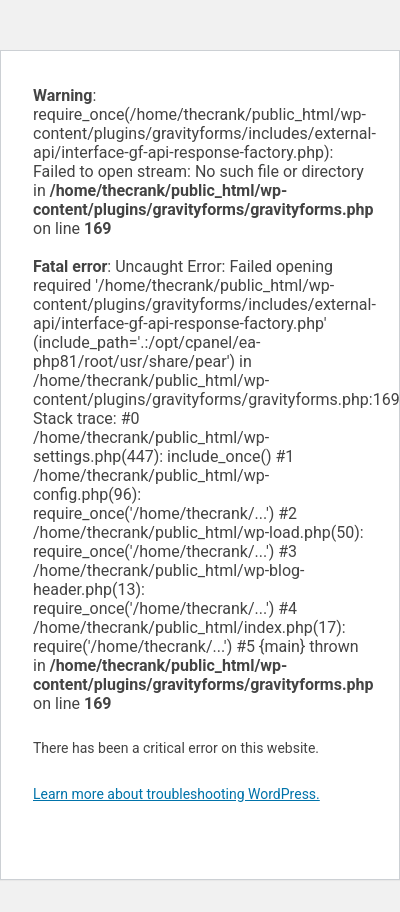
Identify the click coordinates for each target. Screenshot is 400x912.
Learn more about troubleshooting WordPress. (176, 794)
